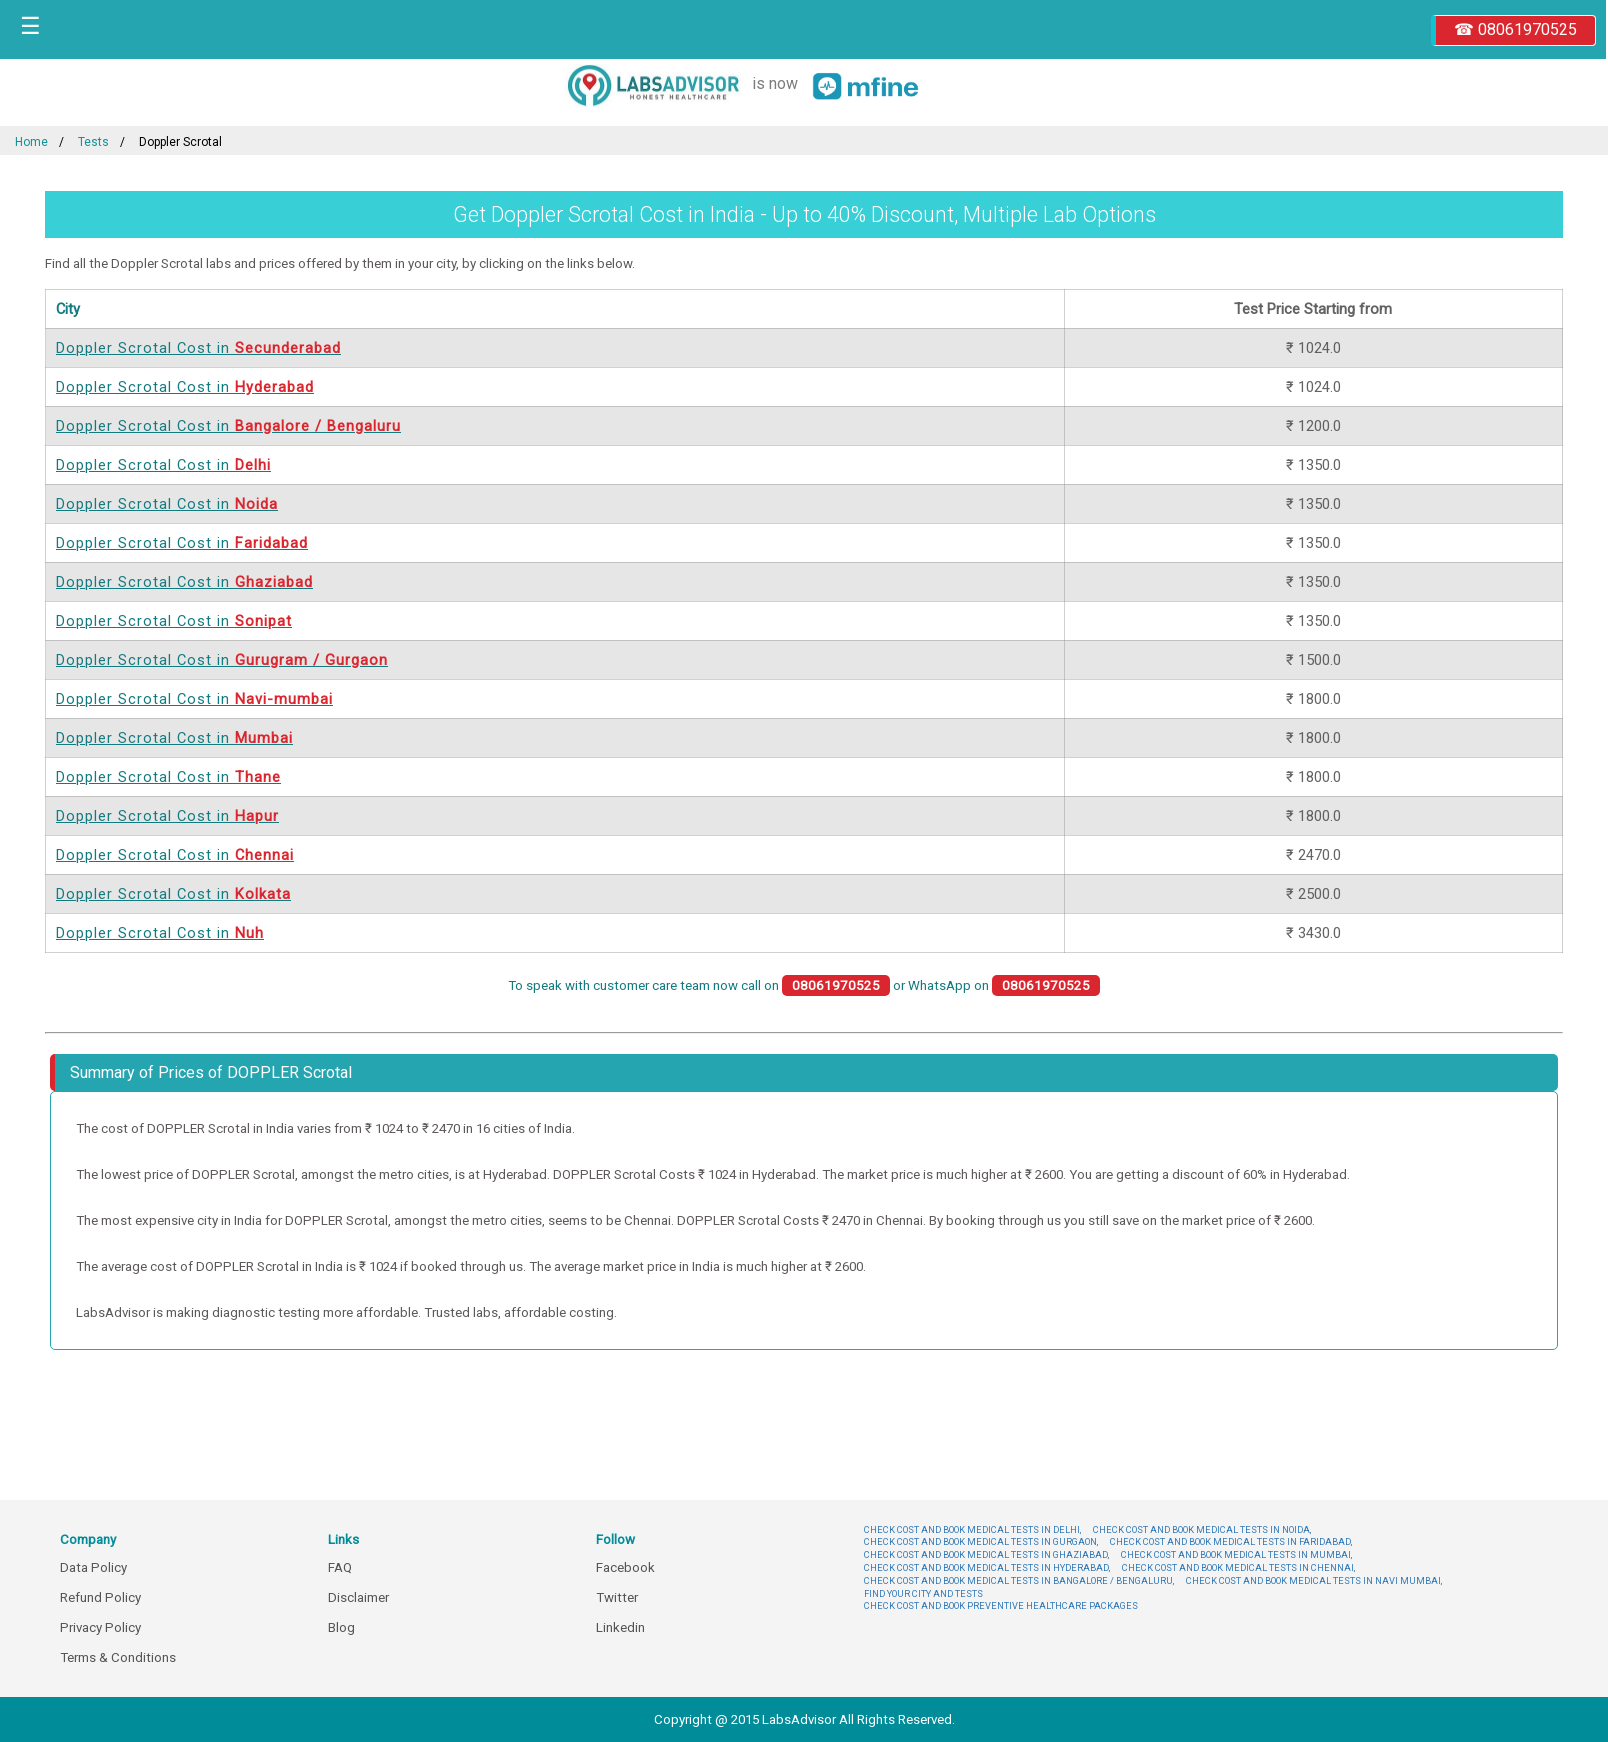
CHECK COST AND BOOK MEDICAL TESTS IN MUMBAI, (1236, 1554)
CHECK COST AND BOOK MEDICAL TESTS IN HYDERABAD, (987, 1567)
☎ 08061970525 (1515, 29)
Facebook (625, 1567)
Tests (93, 142)
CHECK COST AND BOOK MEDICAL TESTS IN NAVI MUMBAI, (1314, 1580)
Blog (341, 1627)
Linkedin (620, 1627)
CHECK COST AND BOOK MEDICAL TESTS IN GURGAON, (981, 1541)
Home (31, 142)
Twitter (617, 1597)
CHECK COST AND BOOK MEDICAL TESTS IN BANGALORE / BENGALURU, (1019, 1580)
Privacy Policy (100, 1627)
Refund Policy (100, 1597)
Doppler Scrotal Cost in (198, 348)
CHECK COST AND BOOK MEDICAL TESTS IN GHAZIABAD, (986, 1554)
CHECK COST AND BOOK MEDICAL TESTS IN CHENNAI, (1238, 1567)
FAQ (340, 1567)
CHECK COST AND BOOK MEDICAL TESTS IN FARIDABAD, (1231, 1541)
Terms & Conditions (118, 1657)
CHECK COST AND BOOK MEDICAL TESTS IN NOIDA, (1202, 1529)
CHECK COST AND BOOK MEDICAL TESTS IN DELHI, (972, 1529)
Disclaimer (358, 1597)
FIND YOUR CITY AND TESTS (923, 1593)
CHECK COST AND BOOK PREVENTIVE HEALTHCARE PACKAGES (1001, 1605)
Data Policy (93, 1567)
